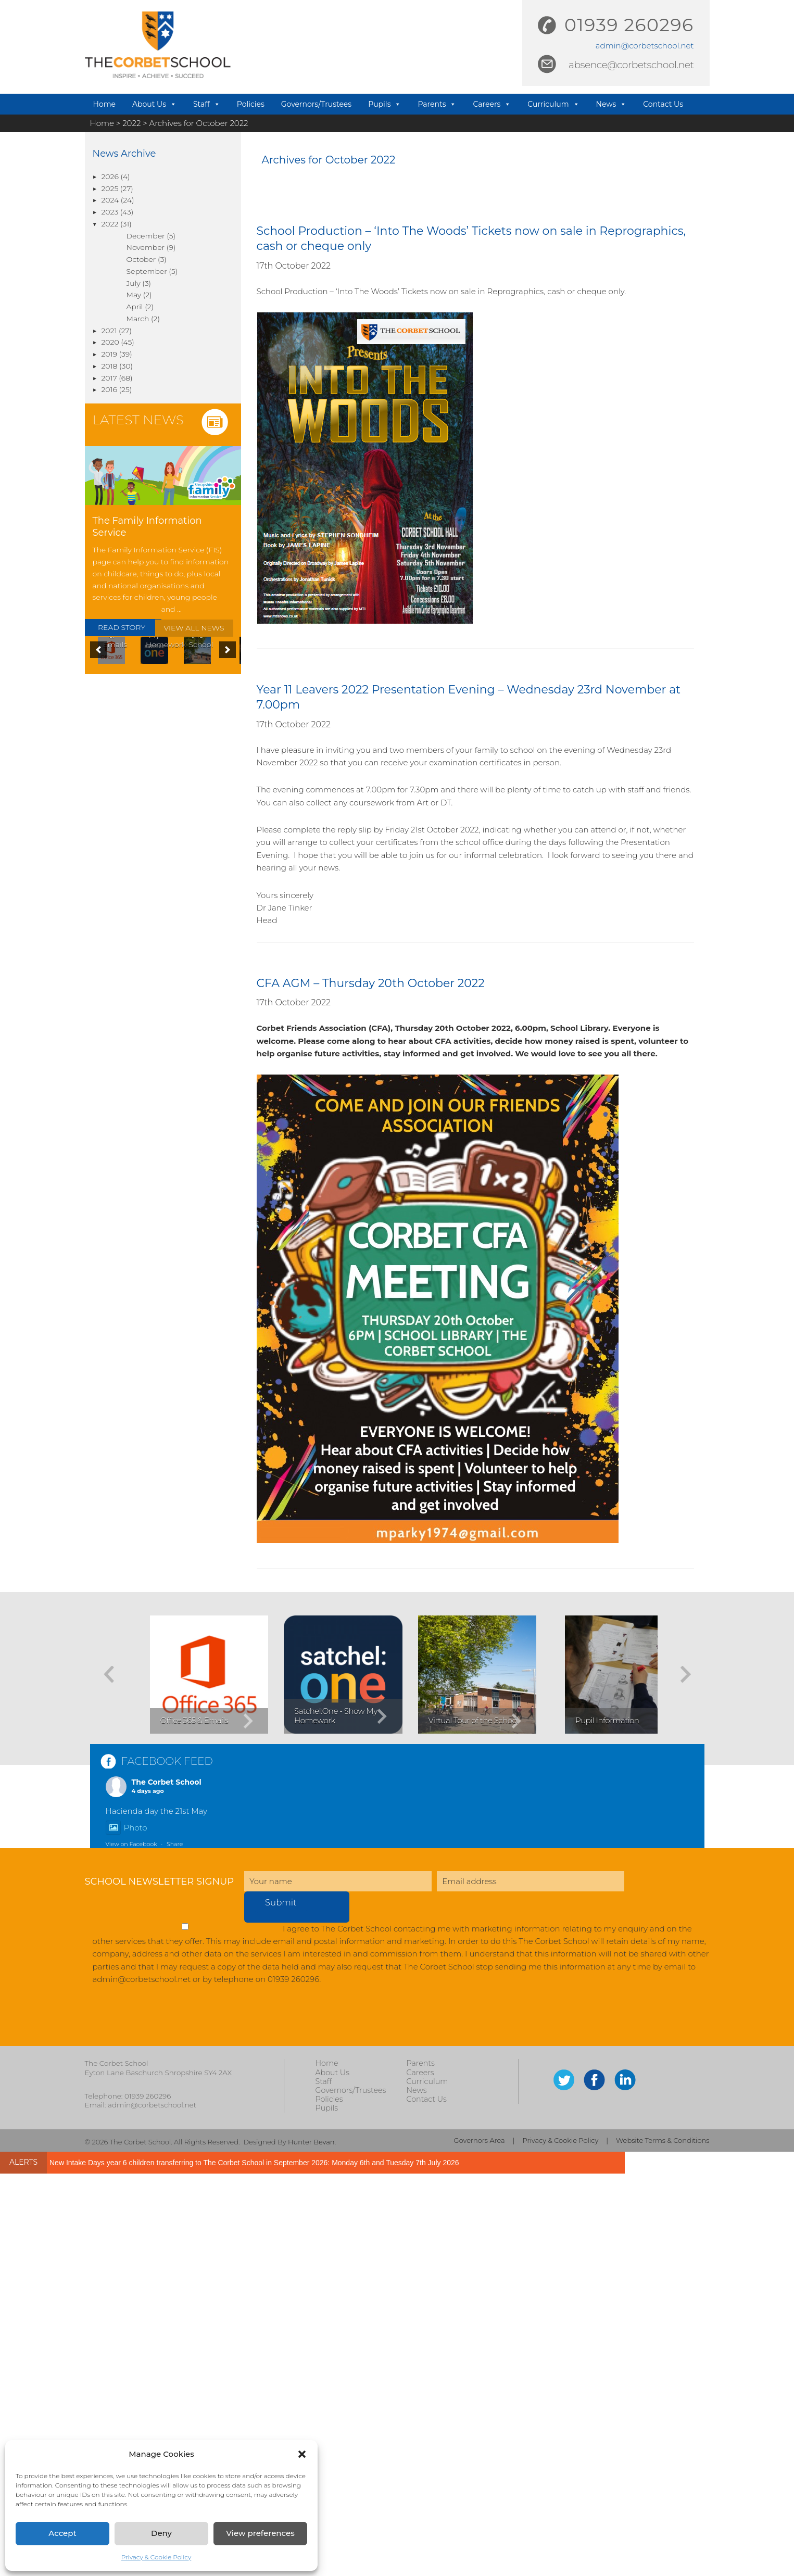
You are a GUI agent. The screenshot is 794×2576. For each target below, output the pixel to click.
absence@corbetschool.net (631, 65)
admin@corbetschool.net (645, 45)
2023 (110, 212)
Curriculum (553, 104)
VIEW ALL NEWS (194, 628)
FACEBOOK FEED (167, 2163)
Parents (437, 104)
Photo (126, 2229)
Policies (250, 104)
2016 (109, 389)
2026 (110, 176)
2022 (110, 224)
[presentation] (164, 2423)
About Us (154, 104)
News (611, 104)
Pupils (384, 104)
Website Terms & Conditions (662, 2542)
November (146, 247)
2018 (110, 366)
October (141, 259)
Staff (206, 104)
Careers (492, 104)
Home (104, 104)
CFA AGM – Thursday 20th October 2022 (371, 983)
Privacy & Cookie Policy (156, 2557)
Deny (161, 2533)
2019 (109, 354)
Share (175, 2246)
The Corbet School (166, 2184)
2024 (110, 200)
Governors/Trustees (316, 104)
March (138, 318)
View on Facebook (131, 2246)
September (147, 271)
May (134, 294)
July (134, 283)
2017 (109, 378)
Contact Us (663, 104)
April (135, 306)
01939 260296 (629, 25)
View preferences (260, 2533)
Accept (62, 2533)
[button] (302, 2454)
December (146, 236)
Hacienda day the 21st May (156, 2213)
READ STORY (121, 627)
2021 (109, 330)
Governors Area (479, 2542)
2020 (110, 342)
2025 (110, 188)
